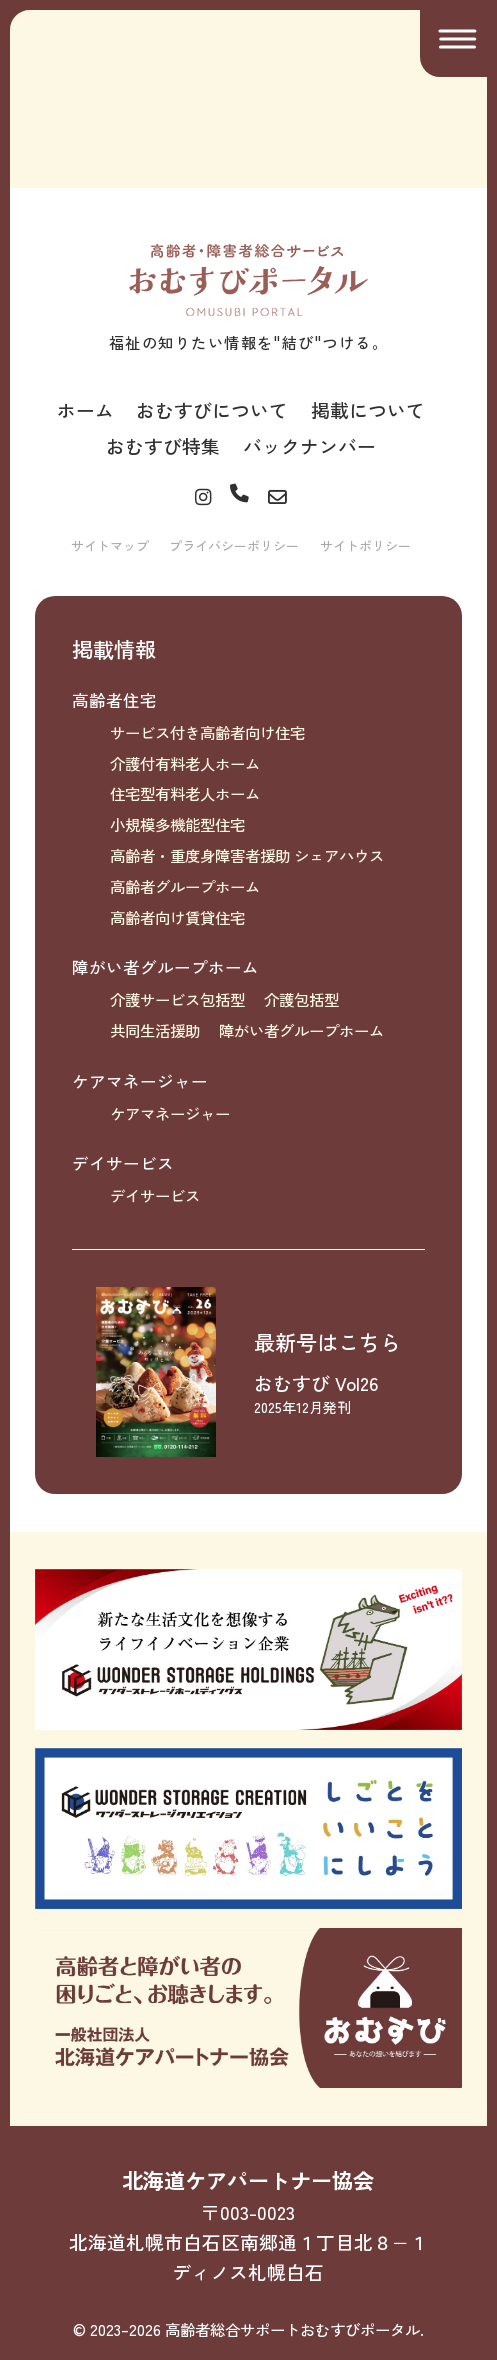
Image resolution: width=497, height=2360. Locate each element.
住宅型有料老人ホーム (185, 793)
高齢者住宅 (114, 700)
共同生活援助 (155, 1030)
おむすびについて (212, 409)
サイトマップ (110, 545)
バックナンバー (309, 445)
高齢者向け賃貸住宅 (177, 917)
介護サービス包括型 (177, 999)
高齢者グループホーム (185, 886)
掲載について (368, 409)
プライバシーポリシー (234, 545)
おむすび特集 (163, 445)
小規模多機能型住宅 (177, 824)
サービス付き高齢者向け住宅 (207, 732)
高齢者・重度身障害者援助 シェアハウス (247, 855)
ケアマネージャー (140, 1081)
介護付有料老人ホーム (185, 763)
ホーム (85, 409)
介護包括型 (301, 999)
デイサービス (123, 1163)
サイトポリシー (365, 545)
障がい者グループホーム (165, 967)
